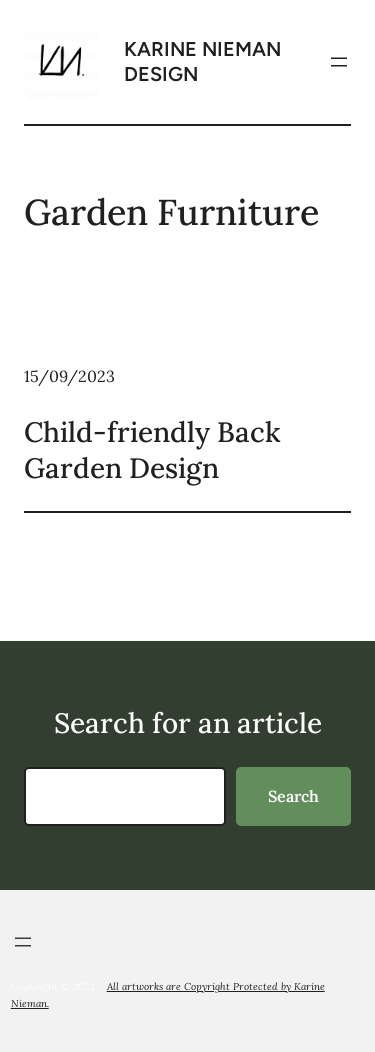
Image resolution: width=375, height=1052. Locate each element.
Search (293, 796)
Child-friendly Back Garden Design (152, 450)
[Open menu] (339, 62)
